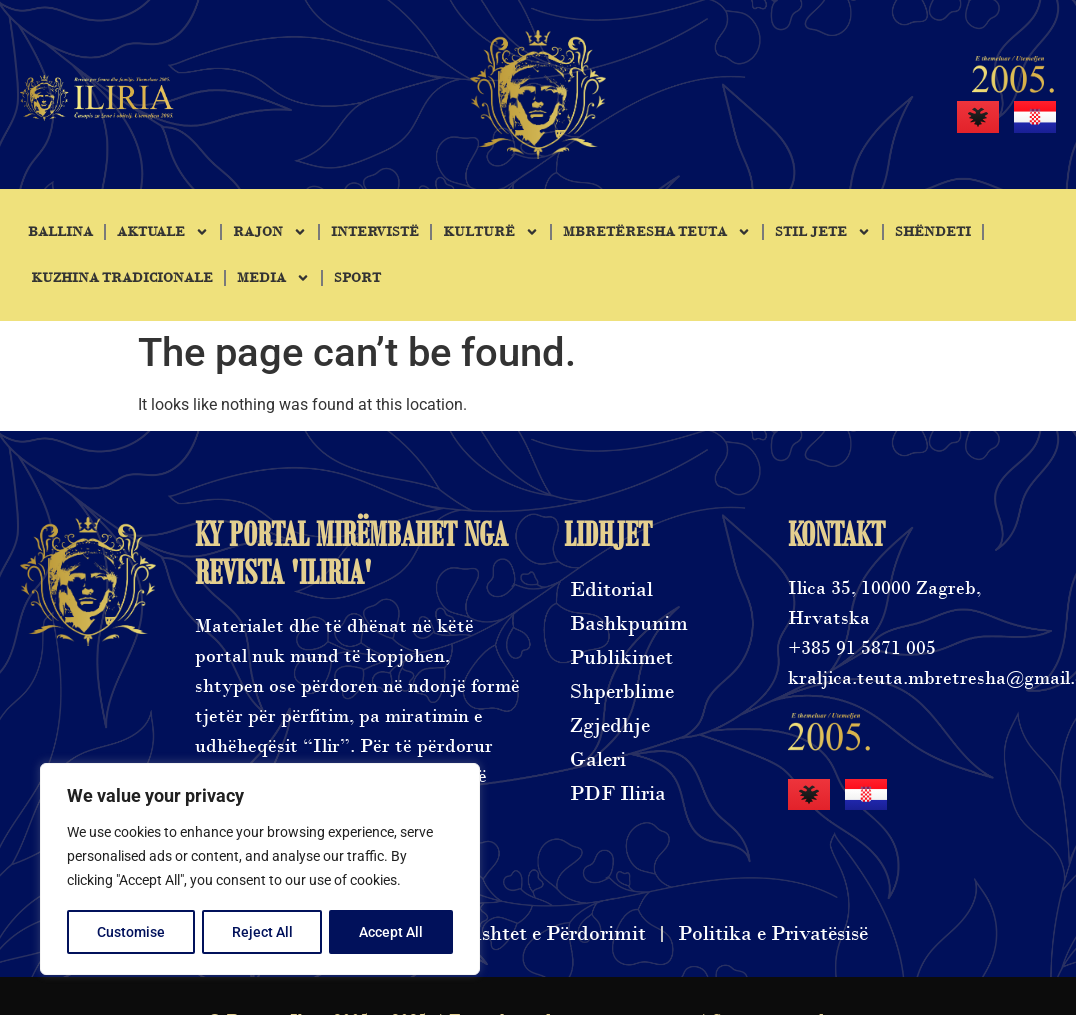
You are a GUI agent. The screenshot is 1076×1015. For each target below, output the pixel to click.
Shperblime (622, 691)
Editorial (611, 589)
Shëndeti (933, 232)
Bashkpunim (629, 623)
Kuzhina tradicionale (122, 278)
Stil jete (823, 232)
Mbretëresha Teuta (657, 232)
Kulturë (491, 232)
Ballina (60, 232)
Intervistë (375, 232)
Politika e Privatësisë (773, 933)
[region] (260, 870)
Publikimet (621, 657)
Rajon (270, 232)
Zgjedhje (610, 725)
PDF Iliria (618, 793)
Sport (357, 278)
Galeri (598, 759)
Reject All (262, 932)
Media (273, 278)
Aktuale (163, 232)
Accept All (392, 932)
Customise (131, 932)
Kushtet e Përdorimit (550, 933)
